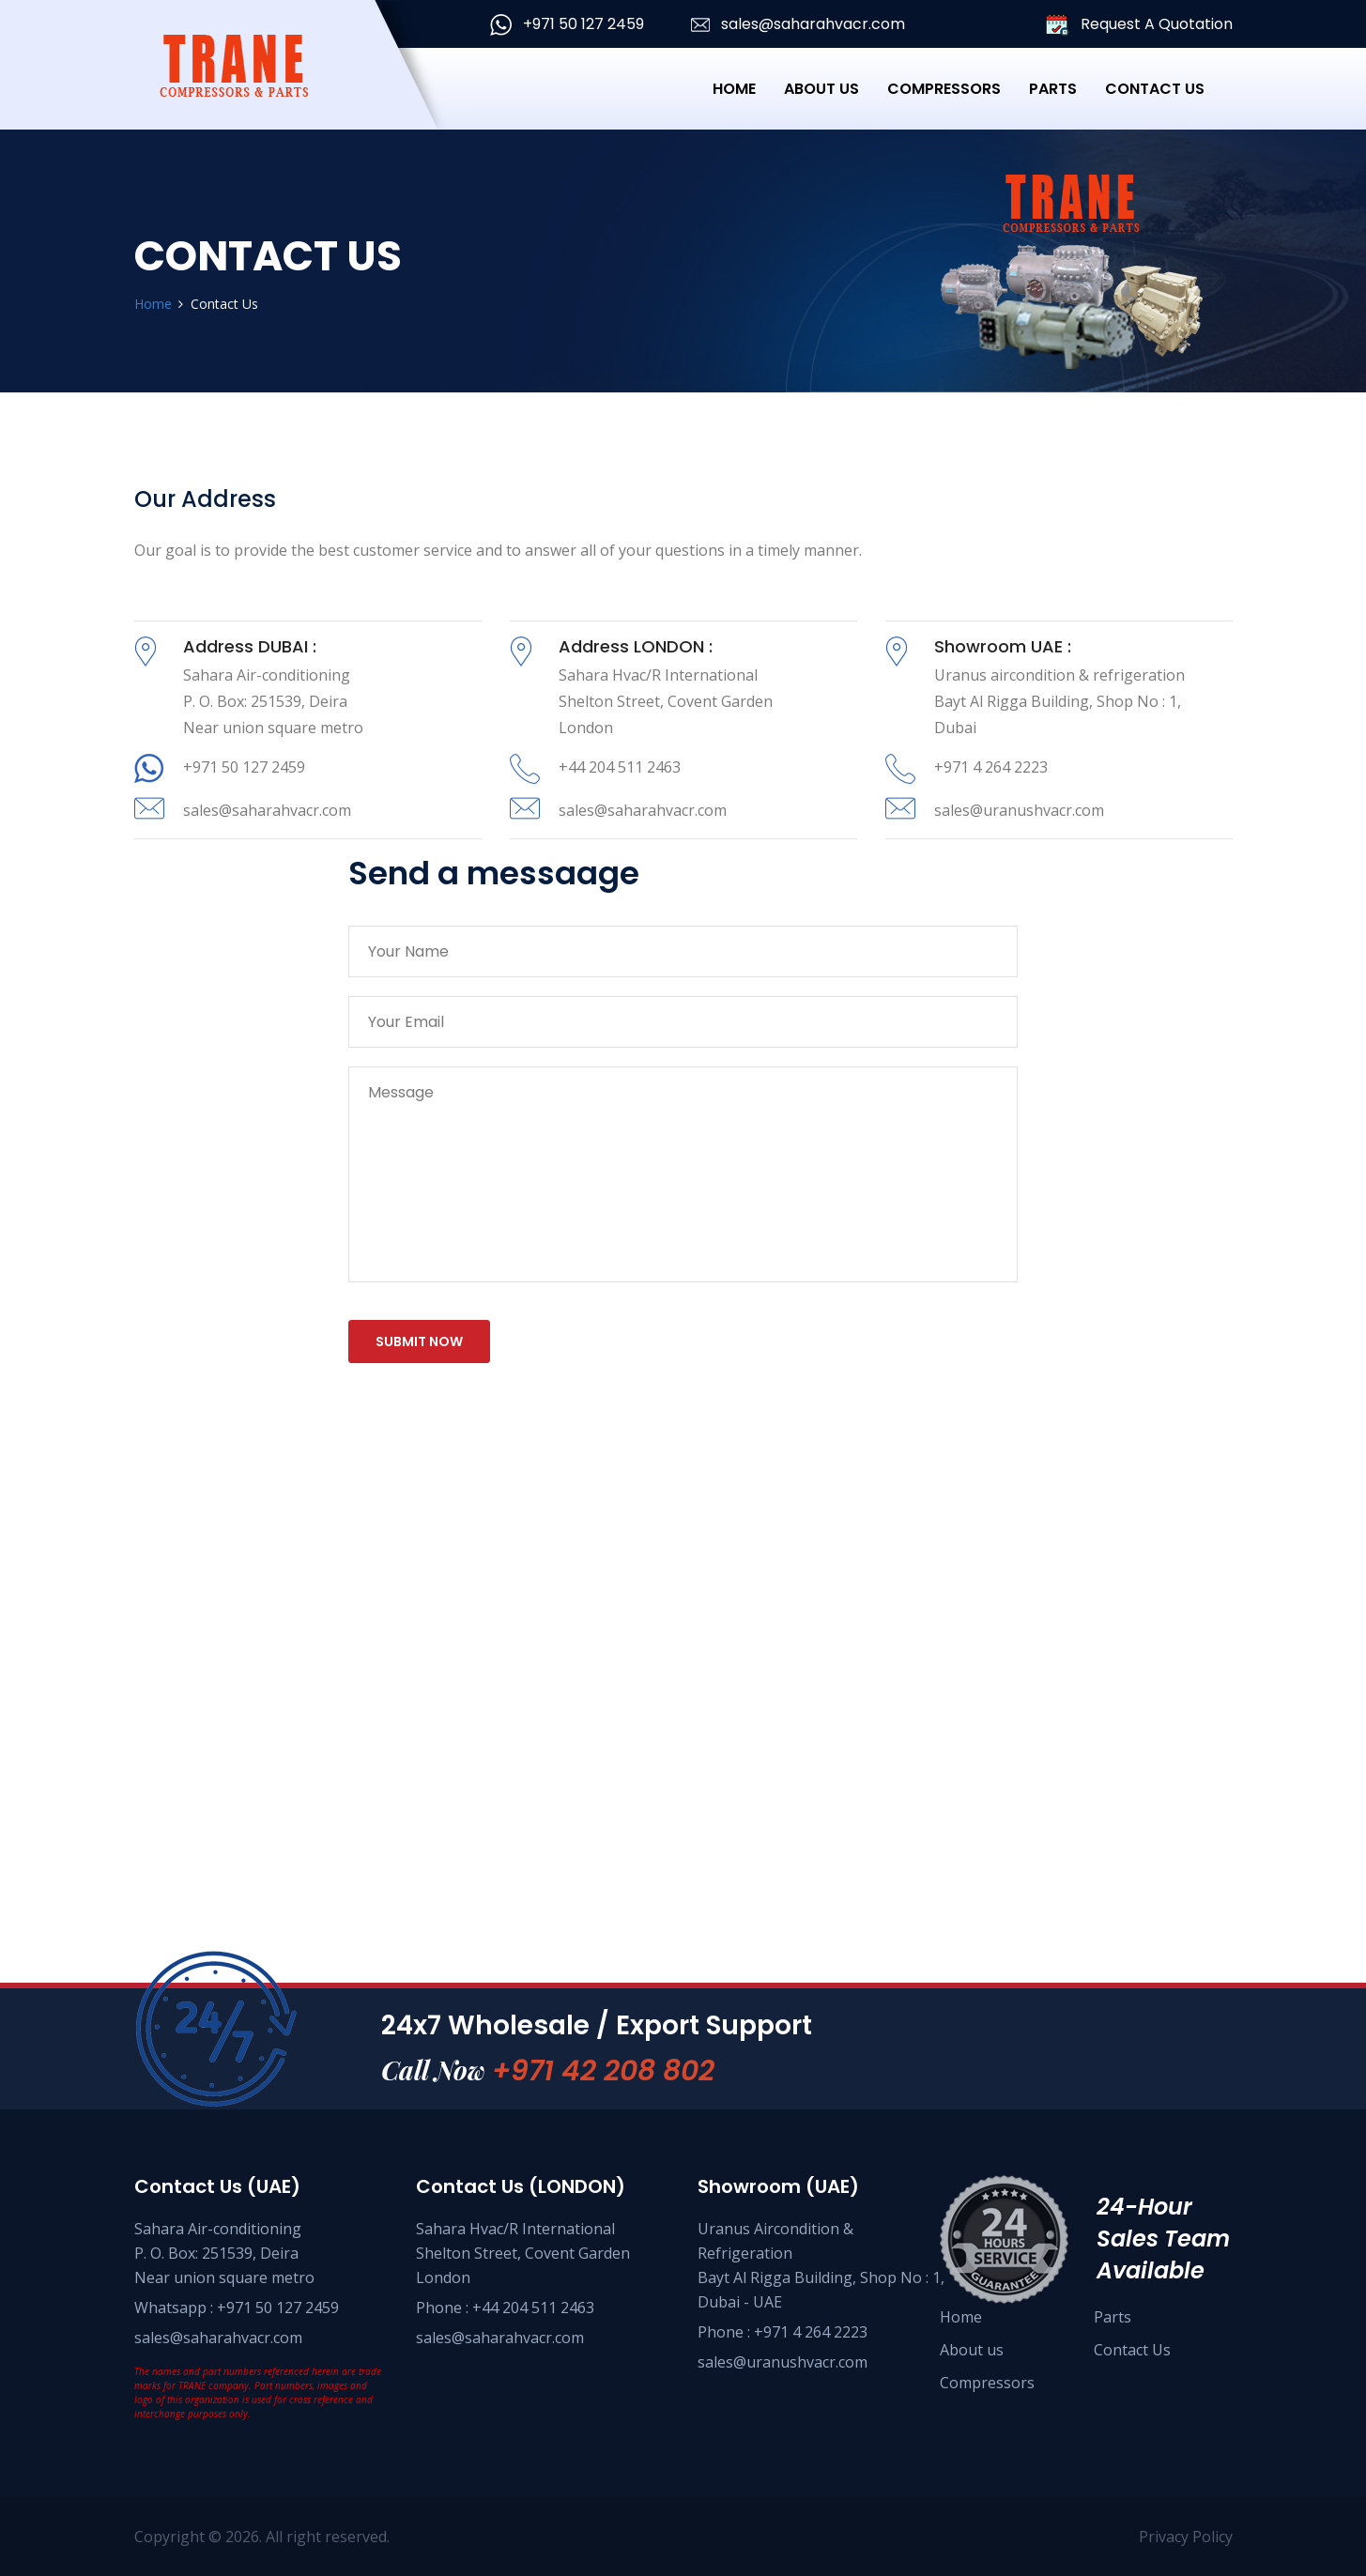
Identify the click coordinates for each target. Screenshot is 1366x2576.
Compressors (987, 2382)
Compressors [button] (944, 89)
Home (734, 89)
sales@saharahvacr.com (798, 24)
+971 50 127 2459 (567, 24)
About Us (821, 89)
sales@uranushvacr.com (1019, 810)
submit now (419, 1341)
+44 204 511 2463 (620, 767)
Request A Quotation (1139, 25)
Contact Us (1155, 89)
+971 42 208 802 (603, 2071)
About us (972, 2349)
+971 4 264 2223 (991, 767)
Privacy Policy (1186, 2536)
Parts (1053, 89)
